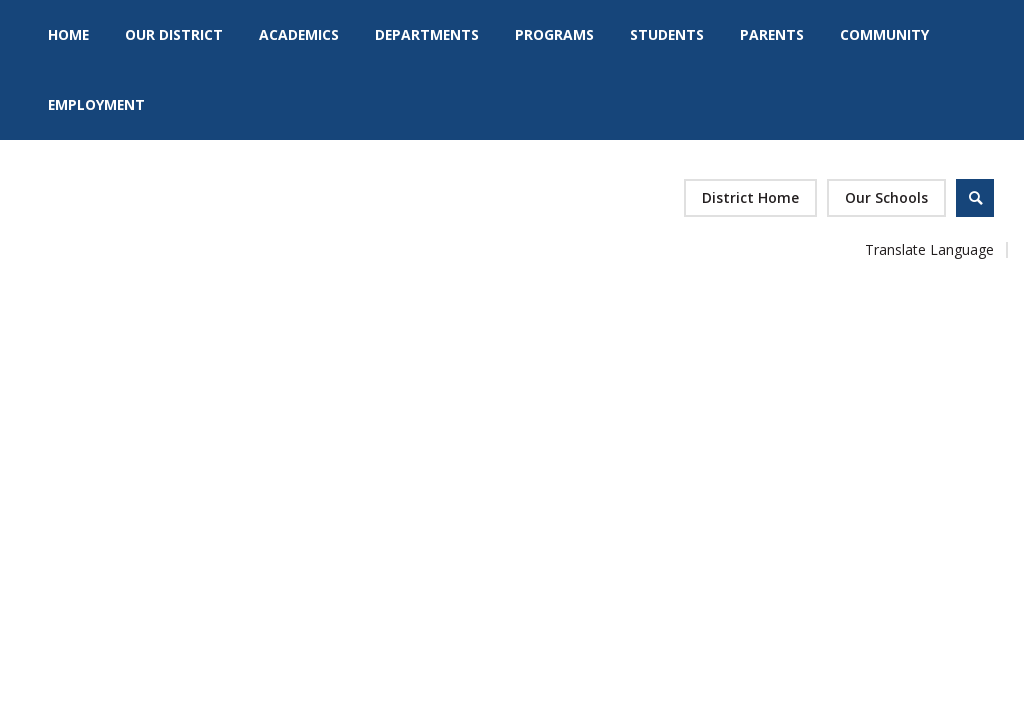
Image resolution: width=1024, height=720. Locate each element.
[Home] (68, 35)
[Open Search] (975, 198)
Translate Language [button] (929, 249)
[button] (886, 198)
